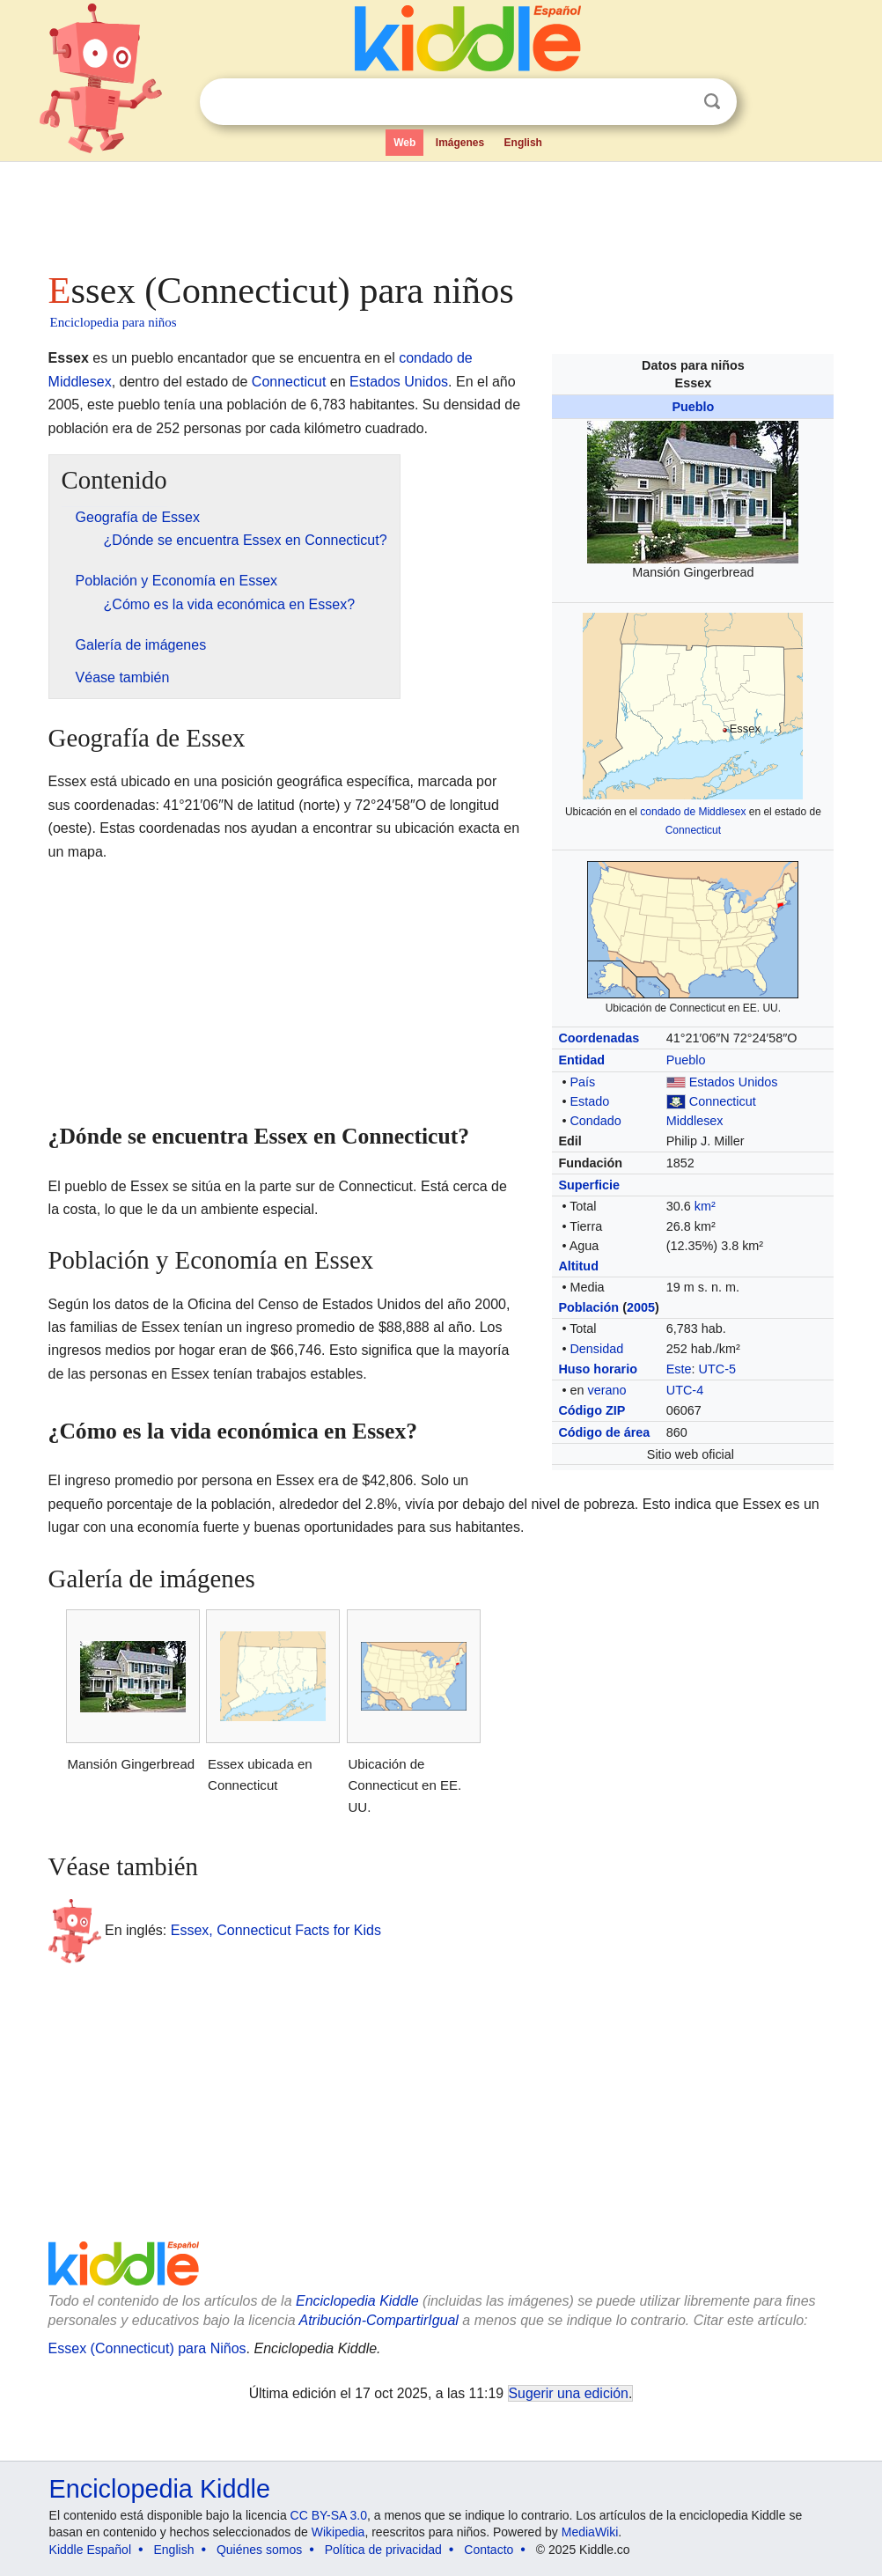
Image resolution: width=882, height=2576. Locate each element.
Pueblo (693, 407)
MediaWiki (590, 2532)
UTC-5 (717, 1369)
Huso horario (597, 1369)
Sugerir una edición (568, 2393)
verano (606, 1390)
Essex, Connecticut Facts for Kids (276, 1930)
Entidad (581, 1060)
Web (404, 142)
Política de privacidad (383, 2550)
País (582, 1082)
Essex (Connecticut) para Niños (147, 2348)
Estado (589, 1101)
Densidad (596, 1349)
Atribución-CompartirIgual (379, 2320)
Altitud (578, 1266)
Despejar (676, 102)
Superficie (589, 1185)
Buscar (712, 101)
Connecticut (693, 830)
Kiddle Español (90, 2550)
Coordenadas (598, 1038)
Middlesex (695, 1121)
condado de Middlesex (693, 812)
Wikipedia (338, 2532)
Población (588, 1307)
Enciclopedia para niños (113, 322)
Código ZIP (591, 1410)
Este (679, 1369)
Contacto (488, 2550)
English (523, 142)
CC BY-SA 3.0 (328, 2515)
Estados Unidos (733, 1082)
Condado (595, 1121)
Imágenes (460, 142)
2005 (641, 1307)
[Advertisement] (440, 211)
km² (705, 1206)
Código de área (604, 1432)
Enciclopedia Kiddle (357, 2300)
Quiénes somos (259, 2550)
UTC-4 (684, 1390)
